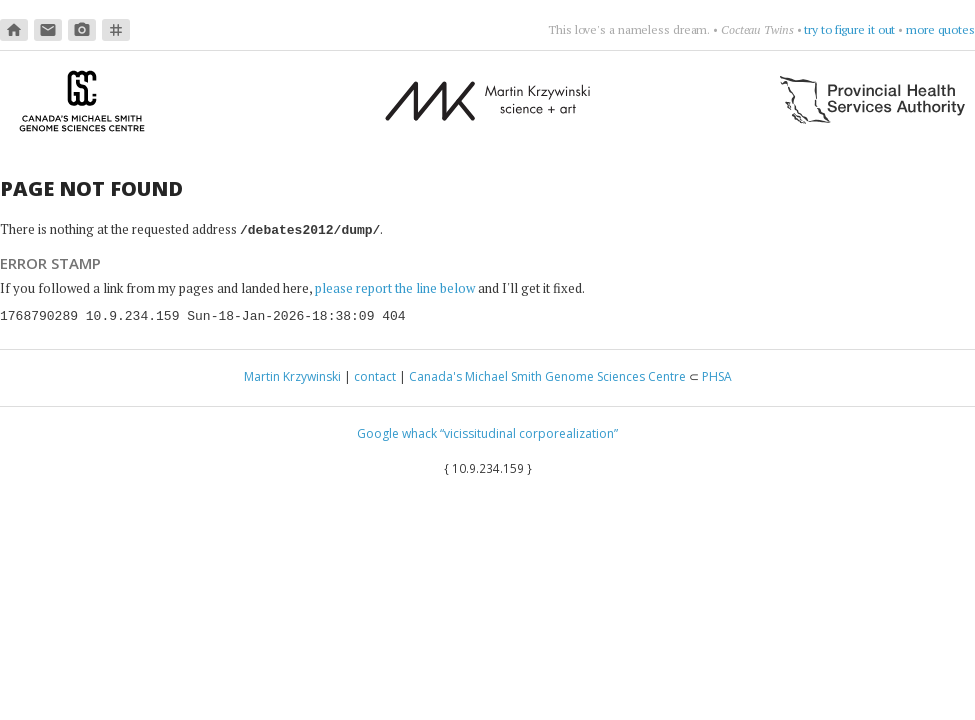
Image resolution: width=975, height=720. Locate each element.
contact (375, 375)
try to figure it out (849, 29)
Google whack (397, 432)
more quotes (940, 29)
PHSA (717, 375)
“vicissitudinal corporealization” (529, 432)
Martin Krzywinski (292, 375)
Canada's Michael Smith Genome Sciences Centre (547, 375)
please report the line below (395, 287)
